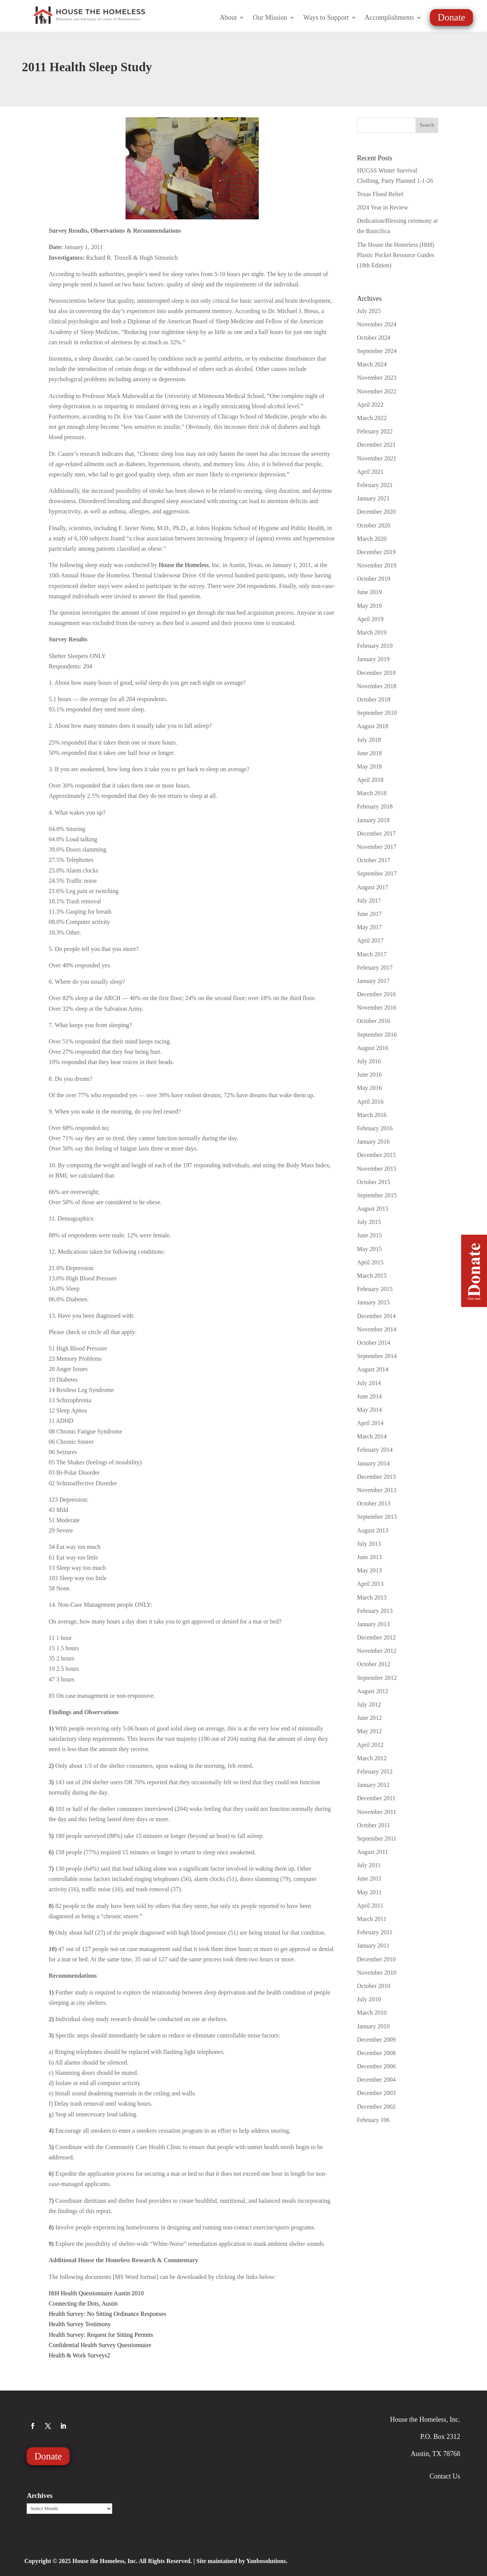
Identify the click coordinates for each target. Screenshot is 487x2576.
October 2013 (373, 1503)
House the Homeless (184, 565)
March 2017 (372, 954)
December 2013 (376, 1476)
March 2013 (372, 1597)
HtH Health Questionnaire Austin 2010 (96, 2293)
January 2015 (373, 1302)
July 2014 (369, 1383)
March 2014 (372, 1436)
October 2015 (373, 1182)
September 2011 (376, 1838)
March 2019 (372, 632)
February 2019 (375, 645)
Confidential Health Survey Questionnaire (100, 2345)
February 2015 (375, 1289)
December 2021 (376, 444)
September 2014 (376, 1356)
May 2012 (369, 1731)
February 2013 (375, 1611)
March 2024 (372, 364)
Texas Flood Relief (380, 194)
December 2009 (376, 2039)
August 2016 (372, 1048)
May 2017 (369, 927)
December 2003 (376, 2093)
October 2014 (373, 1342)
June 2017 (369, 914)
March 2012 (372, 1758)
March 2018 (372, 793)
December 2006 (376, 2066)
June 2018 (369, 753)
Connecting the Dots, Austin (83, 2303)
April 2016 (370, 1101)
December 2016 (376, 994)
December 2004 (376, 2079)
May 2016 (369, 1088)
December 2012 (376, 1637)
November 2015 (376, 1168)
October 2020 (373, 525)
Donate (451, 17)
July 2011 (368, 1865)
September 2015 (376, 1195)
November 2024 (376, 324)
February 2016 (375, 1128)
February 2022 (375, 431)
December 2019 (376, 552)
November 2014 (376, 1329)
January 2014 (373, 1463)
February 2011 (374, 1932)
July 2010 (369, 1999)
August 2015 (372, 1208)
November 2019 (376, 565)
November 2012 (376, 1651)
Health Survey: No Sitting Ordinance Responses (107, 2314)
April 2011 (370, 1905)
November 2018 (376, 686)
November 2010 (376, 1972)
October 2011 (373, 1825)
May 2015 (369, 1249)
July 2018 (369, 740)
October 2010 (373, 1986)
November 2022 (376, 391)
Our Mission (270, 18)
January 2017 (373, 981)
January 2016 (373, 1141)
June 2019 (369, 592)
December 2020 (376, 511)
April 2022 (370, 404)
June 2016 (369, 1074)
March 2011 (371, 1919)
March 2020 (372, 538)
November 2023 (376, 377)
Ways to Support (326, 18)
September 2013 (376, 1516)
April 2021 (370, 471)
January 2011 (373, 1945)
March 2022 (372, 418)
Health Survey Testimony (80, 2324)
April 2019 (370, 619)
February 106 (373, 2120)
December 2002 (376, 2106)
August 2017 (372, 887)
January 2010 (373, 2026)
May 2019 (369, 605)
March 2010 (372, 2012)
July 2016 (369, 1061)
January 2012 (373, 1785)
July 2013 (369, 1543)
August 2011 (372, 1852)
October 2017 (373, 860)
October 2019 (373, 578)
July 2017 (369, 900)
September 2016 (376, 1034)
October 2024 (373, 337)
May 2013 (369, 1570)
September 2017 (376, 873)
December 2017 (376, 833)
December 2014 (376, 1316)
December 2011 (376, 1798)
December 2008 (376, 2053)
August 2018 (372, 726)
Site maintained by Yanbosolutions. (241, 2561)
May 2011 (369, 1892)
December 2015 (376, 1155)
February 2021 (375, 485)
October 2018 (373, 699)
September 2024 (376, 351)
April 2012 (370, 1745)
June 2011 (369, 1878)
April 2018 (370, 780)
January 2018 (373, 820)
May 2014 (369, 1409)
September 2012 (376, 1678)
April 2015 (370, 1262)
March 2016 (372, 1115)
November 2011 (376, 1812)
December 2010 (376, 1959)
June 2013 (369, 1557)
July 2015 (369, 1222)
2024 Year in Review (382, 207)
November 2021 (376, 458)
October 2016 (373, 1021)
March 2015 (372, 1275)
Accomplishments (389, 18)
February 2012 (375, 1771)
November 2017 (376, 847)
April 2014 (370, 1423)
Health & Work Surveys (78, 2355)
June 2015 (369, 1235)
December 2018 (376, 673)
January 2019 (373, 659)
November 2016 (376, 1007)
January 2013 (373, 1624)
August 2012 (372, 1691)
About (228, 18)
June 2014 (369, 1396)
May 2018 (369, 766)
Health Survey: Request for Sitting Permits (101, 2335)
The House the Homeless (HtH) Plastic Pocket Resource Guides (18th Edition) (395, 254)
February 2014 (375, 1449)
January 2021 (373, 498)
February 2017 (375, 967)
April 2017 (370, 940)
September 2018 (376, 713)
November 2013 (376, 1490)
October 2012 (373, 1664)
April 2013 (370, 1583)
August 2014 (372, 1369)
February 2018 (375, 806)
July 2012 (369, 1704)
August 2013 (372, 1530)
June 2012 (369, 1718)
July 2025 (369, 311)
